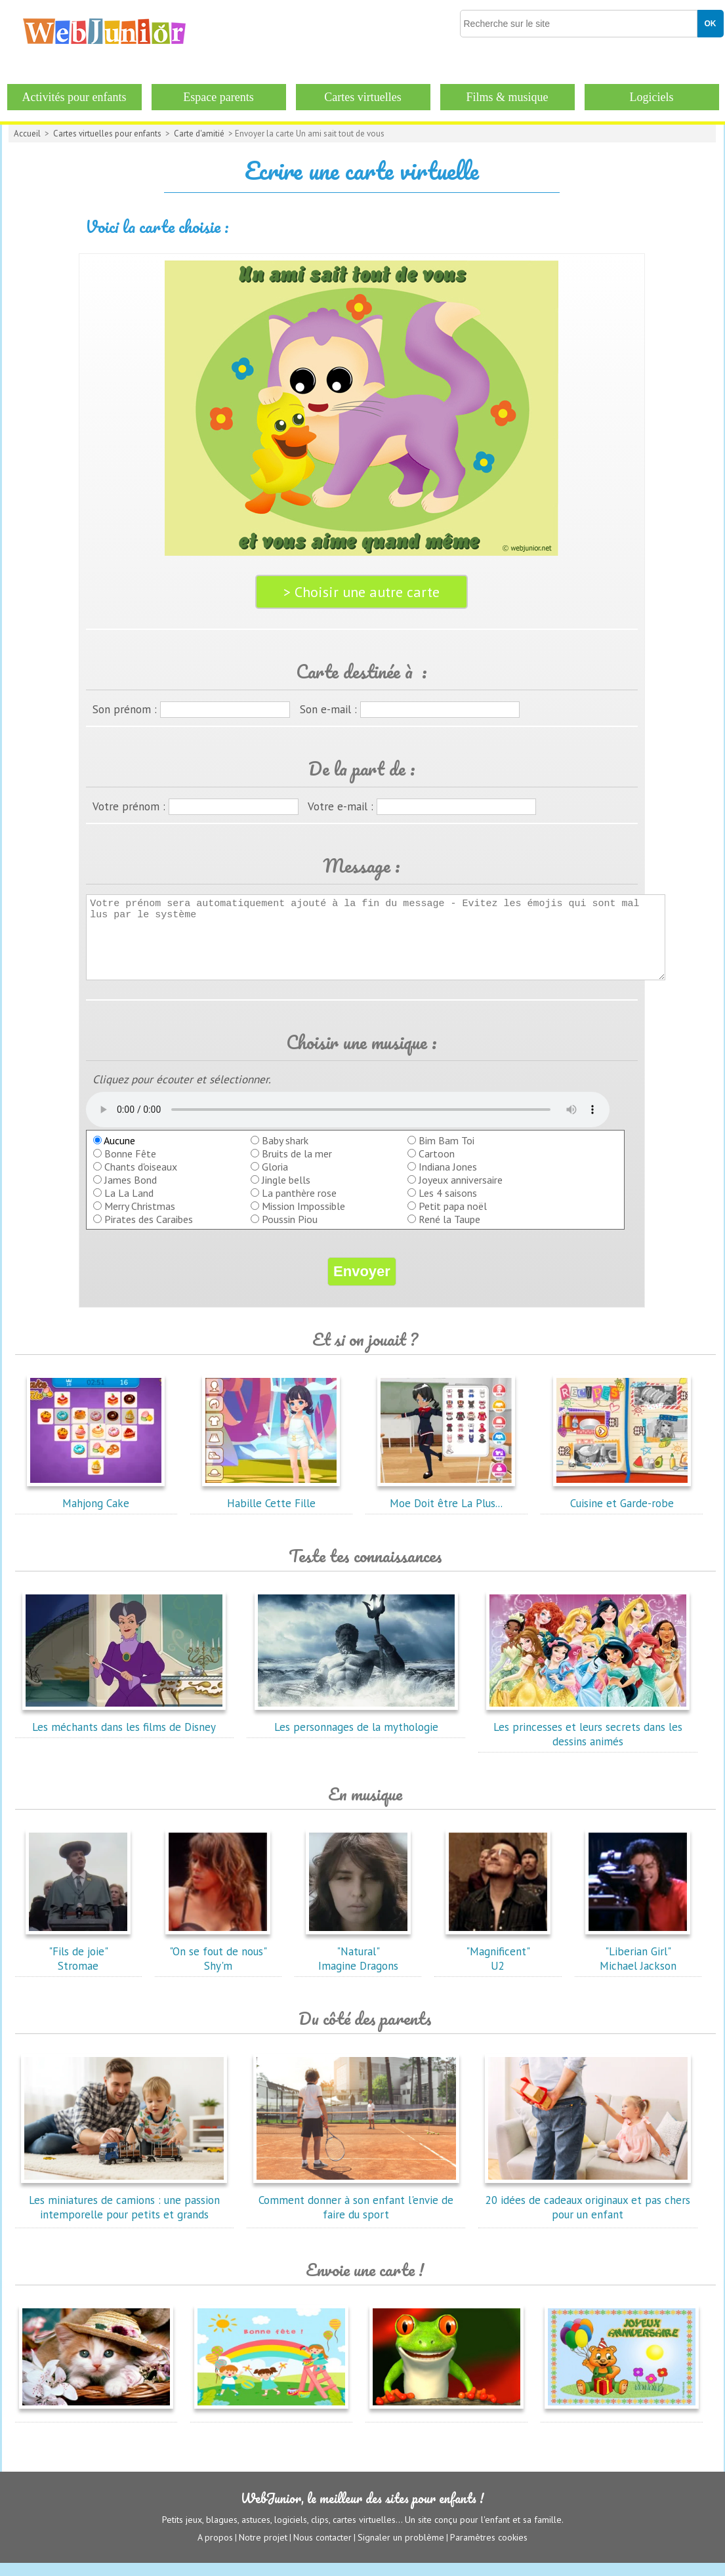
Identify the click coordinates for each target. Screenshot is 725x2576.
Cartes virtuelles (362, 97)
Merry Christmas (139, 1219)
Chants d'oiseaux (140, 1180)
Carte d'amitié (199, 133)
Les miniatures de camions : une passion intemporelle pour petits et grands (124, 2213)
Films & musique (507, 97)
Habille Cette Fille (271, 1509)
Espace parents (218, 97)
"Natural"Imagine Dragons (358, 1965)
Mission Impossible (303, 1219)
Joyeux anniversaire (461, 1193)
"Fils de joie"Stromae (78, 1965)
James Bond (130, 1193)
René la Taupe (449, 1232)
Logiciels (652, 97)
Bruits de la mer (297, 1167)
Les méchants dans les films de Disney (124, 1733)
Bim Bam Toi (446, 1154)
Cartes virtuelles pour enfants (107, 133)
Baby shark (285, 1154)
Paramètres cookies (489, 2550)
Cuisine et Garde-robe (622, 1509)
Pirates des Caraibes (148, 1232)
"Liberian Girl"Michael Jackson (637, 1965)
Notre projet (263, 2550)
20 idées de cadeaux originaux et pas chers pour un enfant (588, 2213)
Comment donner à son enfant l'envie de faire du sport (356, 2213)
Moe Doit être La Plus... (446, 1509)
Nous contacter (322, 2550)
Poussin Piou (290, 1232)
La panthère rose (299, 1206)
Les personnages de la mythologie (356, 1733)
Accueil (27, 133)
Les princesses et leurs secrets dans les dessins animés (588, 1740)
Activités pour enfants (74, 97)
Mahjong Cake (96, 1509)
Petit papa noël (453, 1219)
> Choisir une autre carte (361, 592)
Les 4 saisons (448, 1206)
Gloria (275, 1180)
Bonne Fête (130, 1167)
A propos (215, 2550)
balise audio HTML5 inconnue (348, 1123)
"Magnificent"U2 (497, 1965)
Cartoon (437, 1167)
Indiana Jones (448, 1180)
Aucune (114, 1154)
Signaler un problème (401, 2550)
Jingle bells (286, 1193)
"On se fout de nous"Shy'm (217, 1965)
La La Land (129, 1206)
